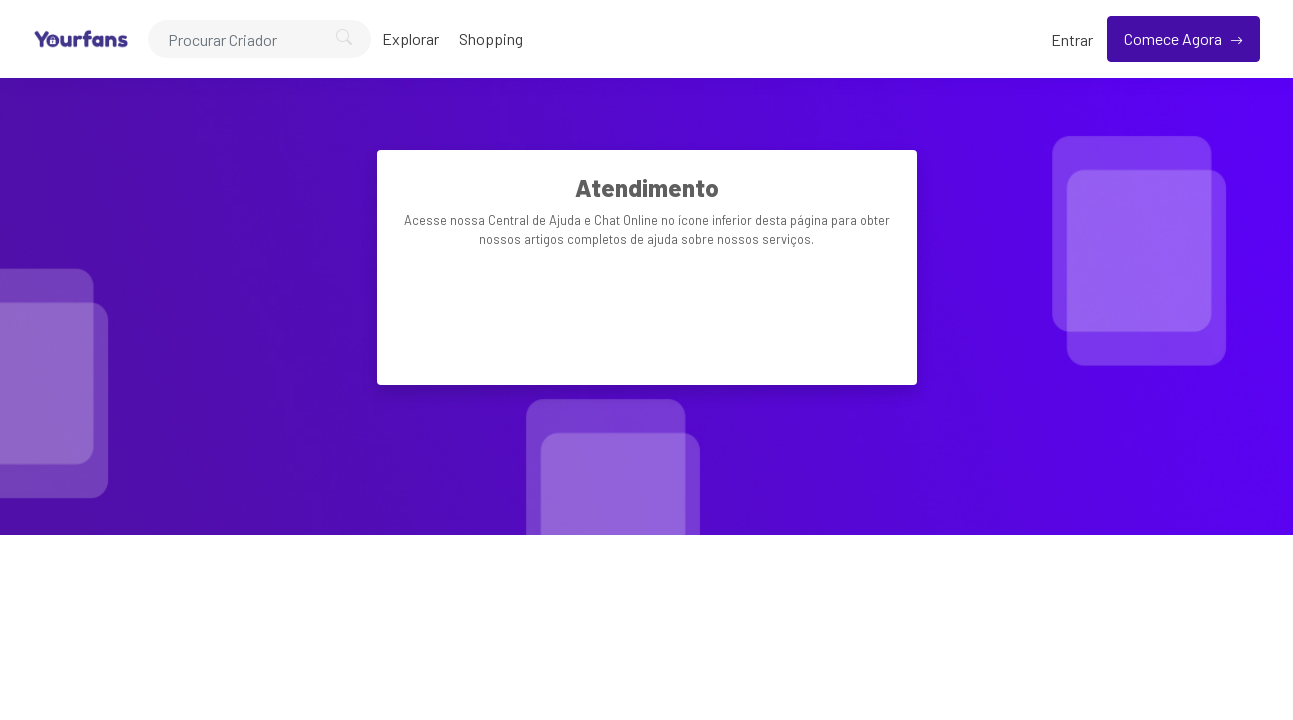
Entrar (1072, 39)
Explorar (410, 38)
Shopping (491, 38)
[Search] (259, 39)
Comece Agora (1174, 38)
